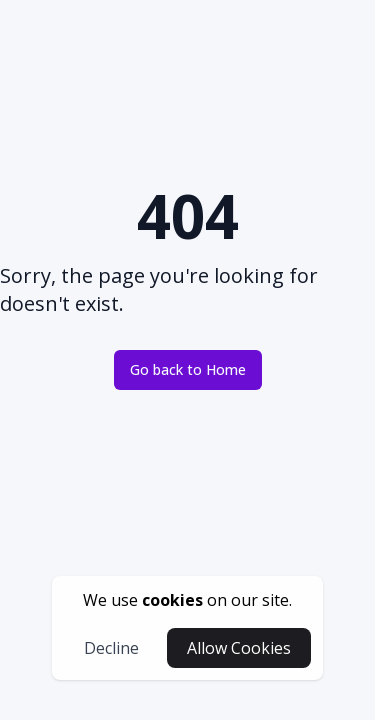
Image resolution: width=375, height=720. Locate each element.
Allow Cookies (239, 648)
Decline (111, 648)
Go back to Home (188, 369)
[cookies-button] (187, 600)
